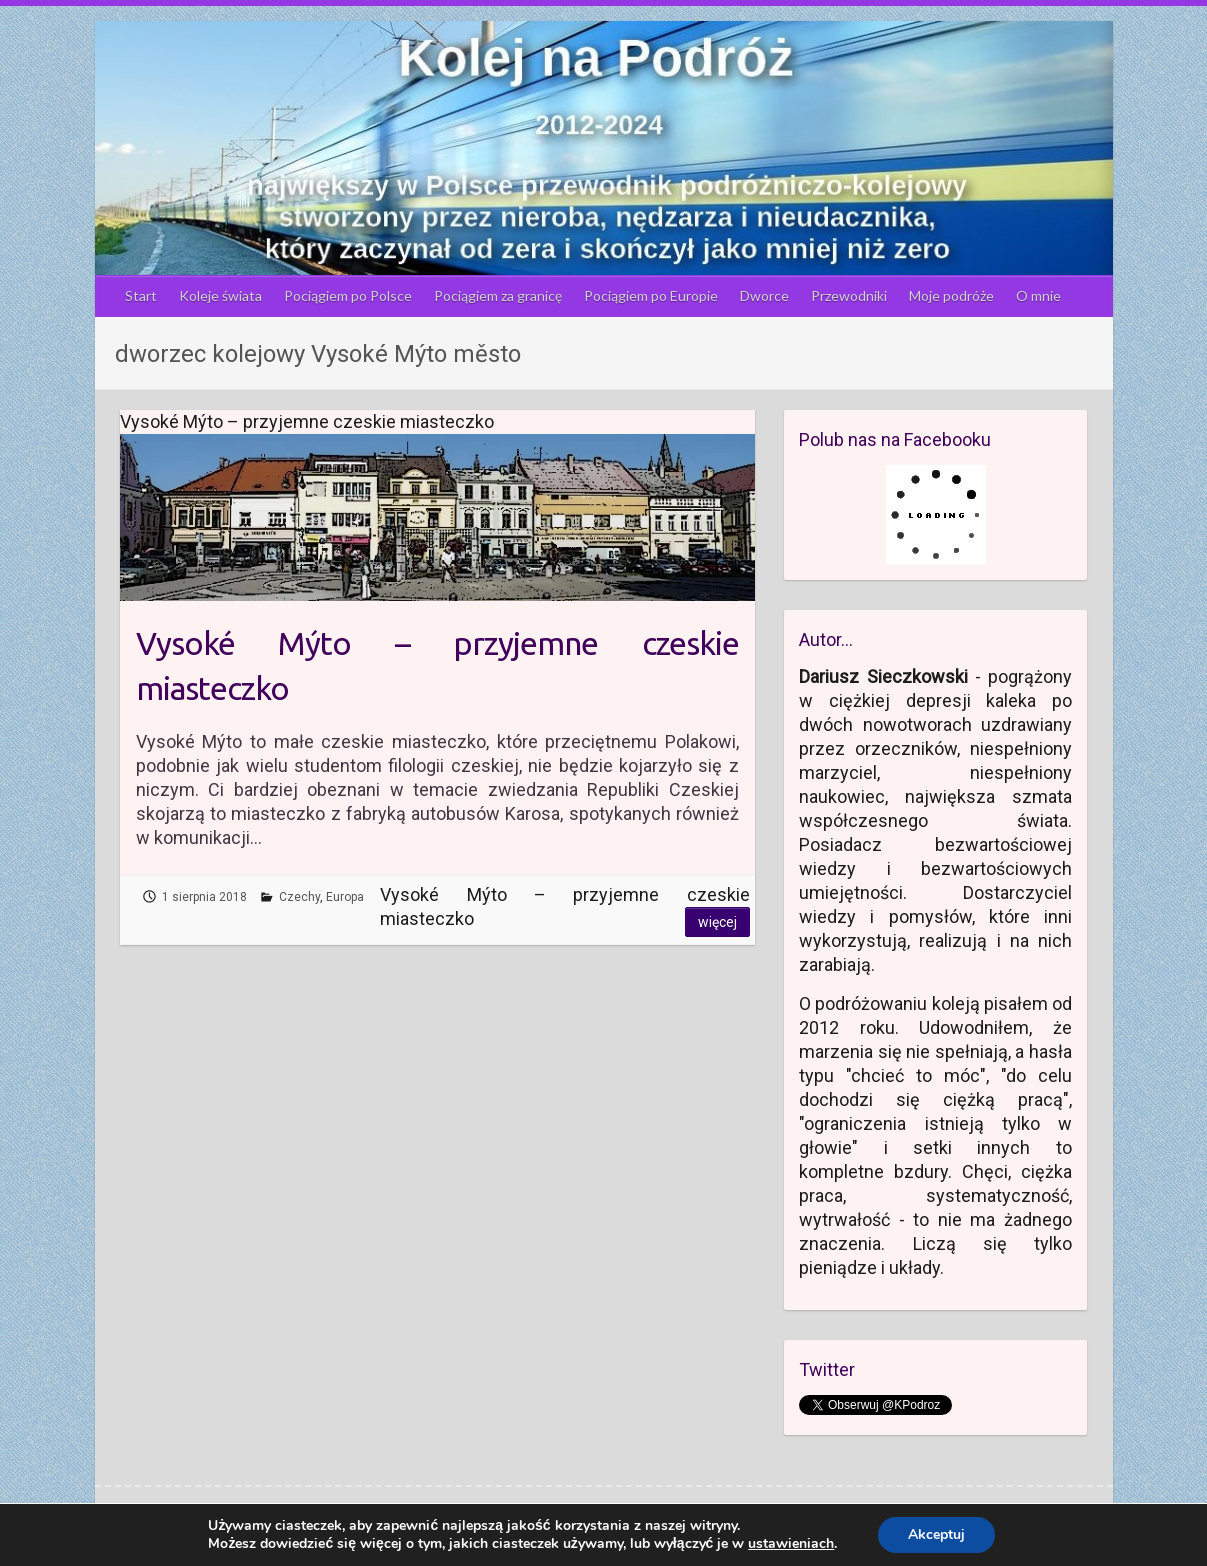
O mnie (1038, 295)
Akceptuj (936, 1534)
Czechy (299, 897)
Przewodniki (849, 295)
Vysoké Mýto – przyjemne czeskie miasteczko (437, 665)
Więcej (717, 922)
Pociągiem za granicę (498, 295)
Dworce (764, 295)
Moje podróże (951, 295)
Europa (345, 897)
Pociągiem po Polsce (348, 295)
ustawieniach (791, 1544)
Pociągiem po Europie (651, 295)
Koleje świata (220, 295)
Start (141, 295)
